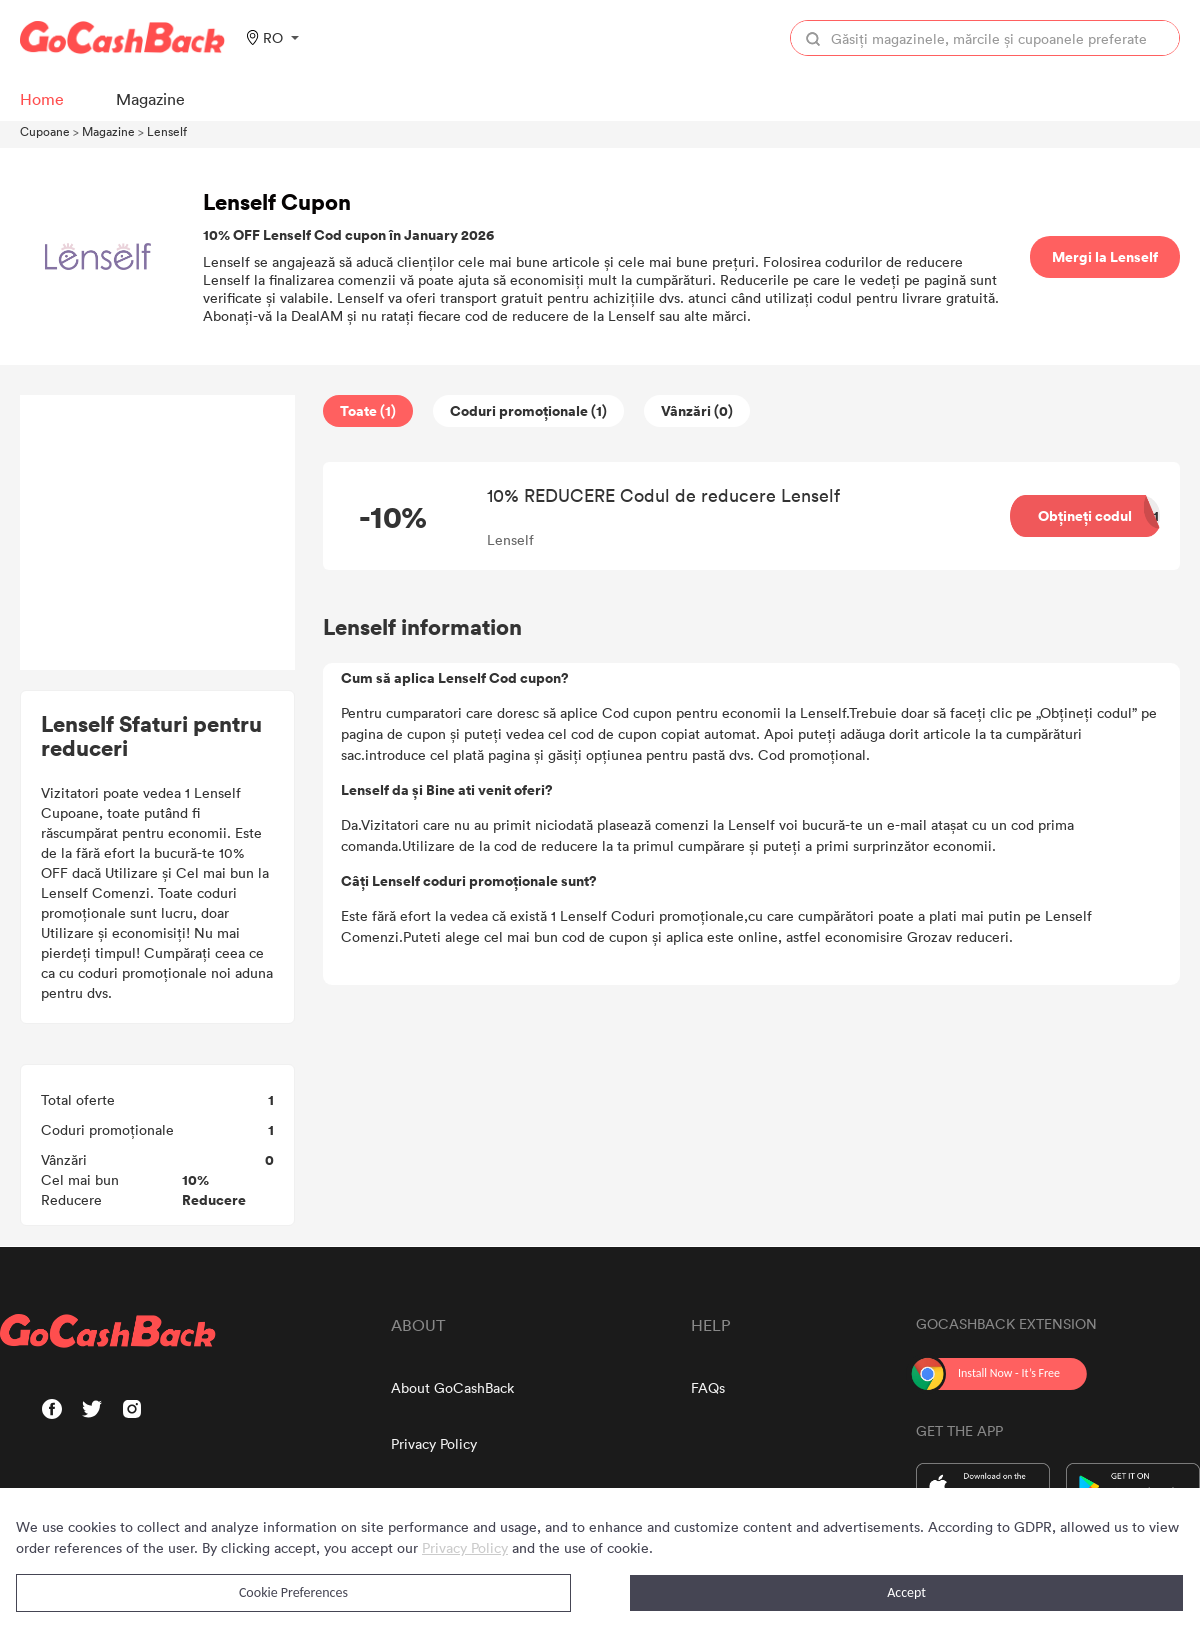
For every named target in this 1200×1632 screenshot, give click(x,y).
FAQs (708, 1387)
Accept (906, 1592)
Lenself (167, 131)
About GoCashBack (452, 1387)
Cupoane (45, 131)
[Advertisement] (158, 533)
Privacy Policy (434, 1443)
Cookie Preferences (293, 1592)
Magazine (108, 131)
